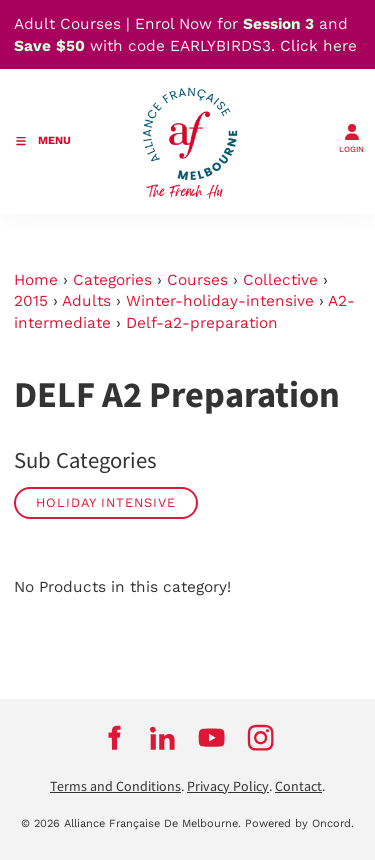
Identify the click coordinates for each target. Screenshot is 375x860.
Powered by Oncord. (299, 823)
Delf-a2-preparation (202, 323)
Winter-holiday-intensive (220, 301)
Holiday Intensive (106, 502)
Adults (86, 301)
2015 (31, 301)
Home (36, 280)
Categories (112, 280)
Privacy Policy (228, 787)
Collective (280, 280)
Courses (197, 280)
